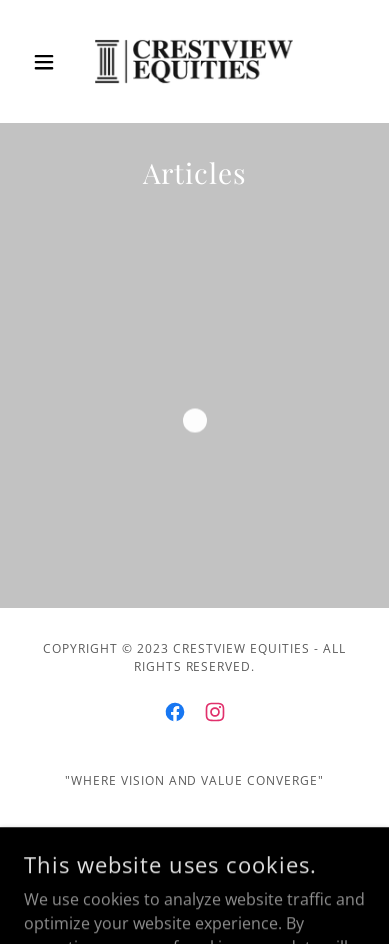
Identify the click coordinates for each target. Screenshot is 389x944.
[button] (49, 62)
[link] (194, 61)
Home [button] (195, 837)
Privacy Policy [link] (195, 867)
